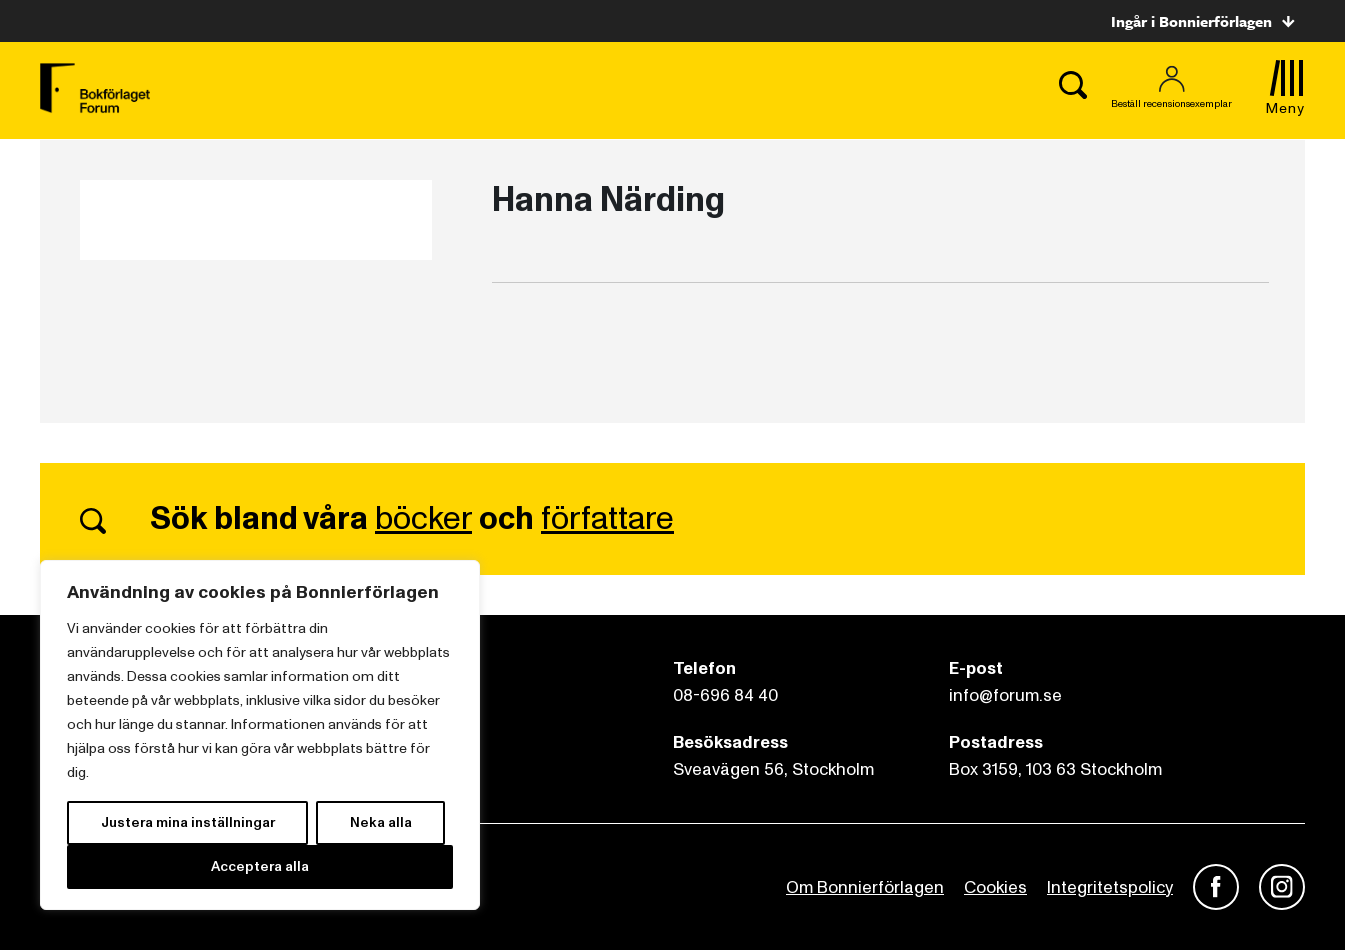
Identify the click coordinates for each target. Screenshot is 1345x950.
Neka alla (381, 822)
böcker (423, 519)
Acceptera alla (260, 866)
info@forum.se (1005, 695)
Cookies (995, 887)
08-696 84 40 (725, 695)
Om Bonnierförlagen (865, 887)
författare (607, 519)
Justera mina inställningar (188, 822)
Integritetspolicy (1110, 887)
